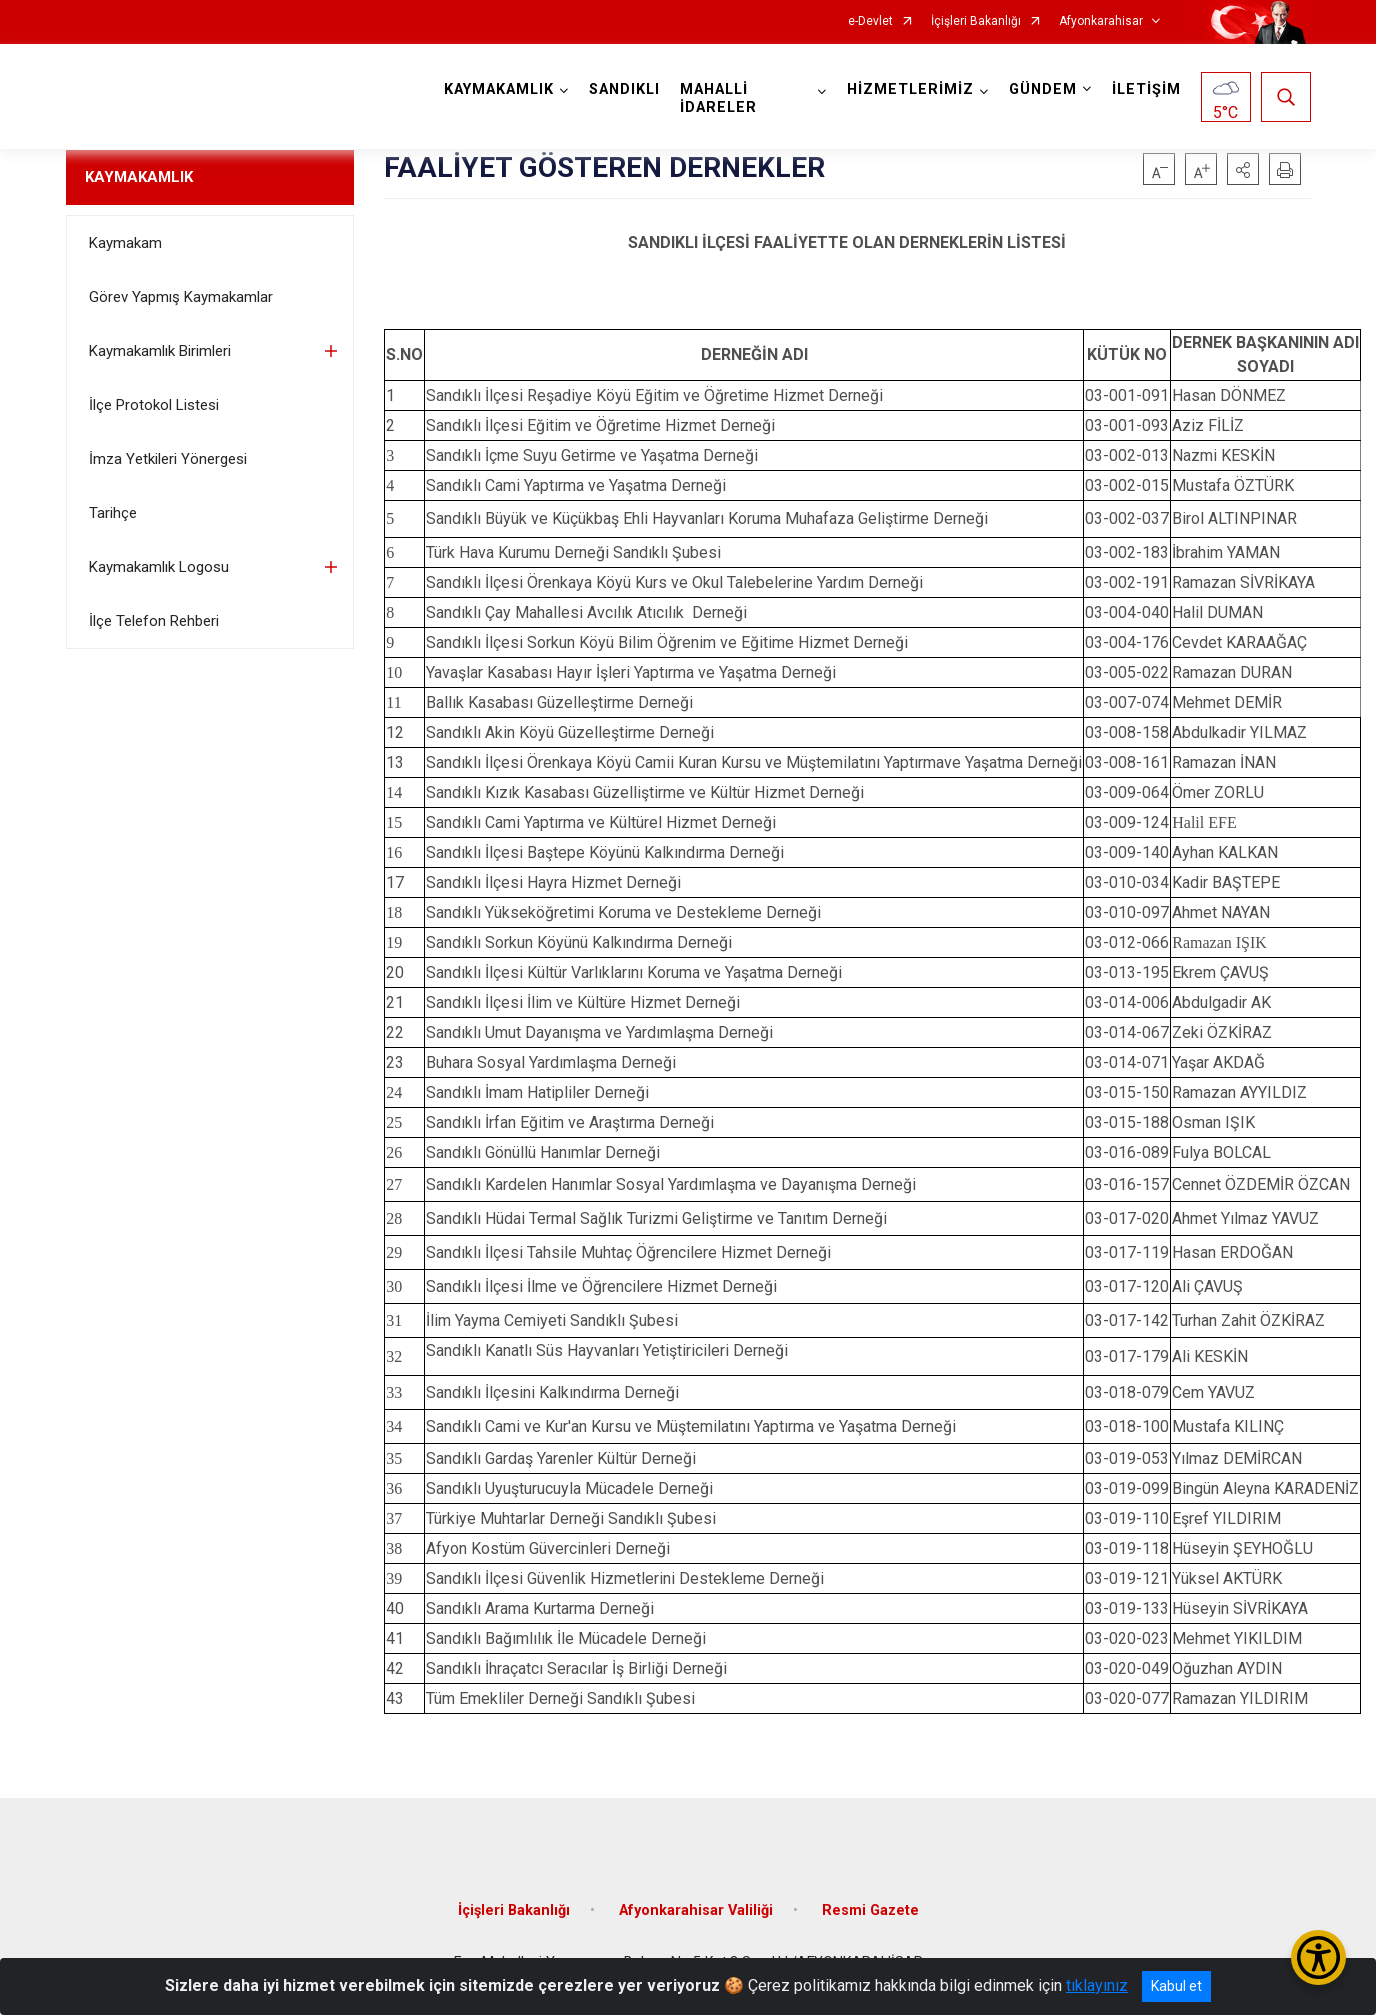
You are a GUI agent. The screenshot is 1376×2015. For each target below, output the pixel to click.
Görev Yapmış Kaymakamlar (181, 297)
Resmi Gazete (870, 1910)
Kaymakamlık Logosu (159, 567)
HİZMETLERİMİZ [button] (910, 89)
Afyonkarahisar (1101, 21)
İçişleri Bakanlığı (976, 21)
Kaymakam (125, 243)
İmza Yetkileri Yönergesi (168, 459)
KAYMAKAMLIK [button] (500, 89)
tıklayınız (1097, 1985)
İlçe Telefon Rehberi (154, 621)
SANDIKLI (625, 89)
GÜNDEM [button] (1043, 89)
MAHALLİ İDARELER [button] (719, 98)
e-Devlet (870, 21)
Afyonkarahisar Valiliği (696, 1910)
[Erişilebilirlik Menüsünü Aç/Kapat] (1318, 1957)
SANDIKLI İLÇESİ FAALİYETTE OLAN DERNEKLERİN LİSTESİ (847, 242)
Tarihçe (113, 513)
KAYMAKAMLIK (139, 177)
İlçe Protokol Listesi (154, 405)
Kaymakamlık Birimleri (160, 351)
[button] (1243, 169)
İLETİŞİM (1146, 89)
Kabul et (1176, 1986)
